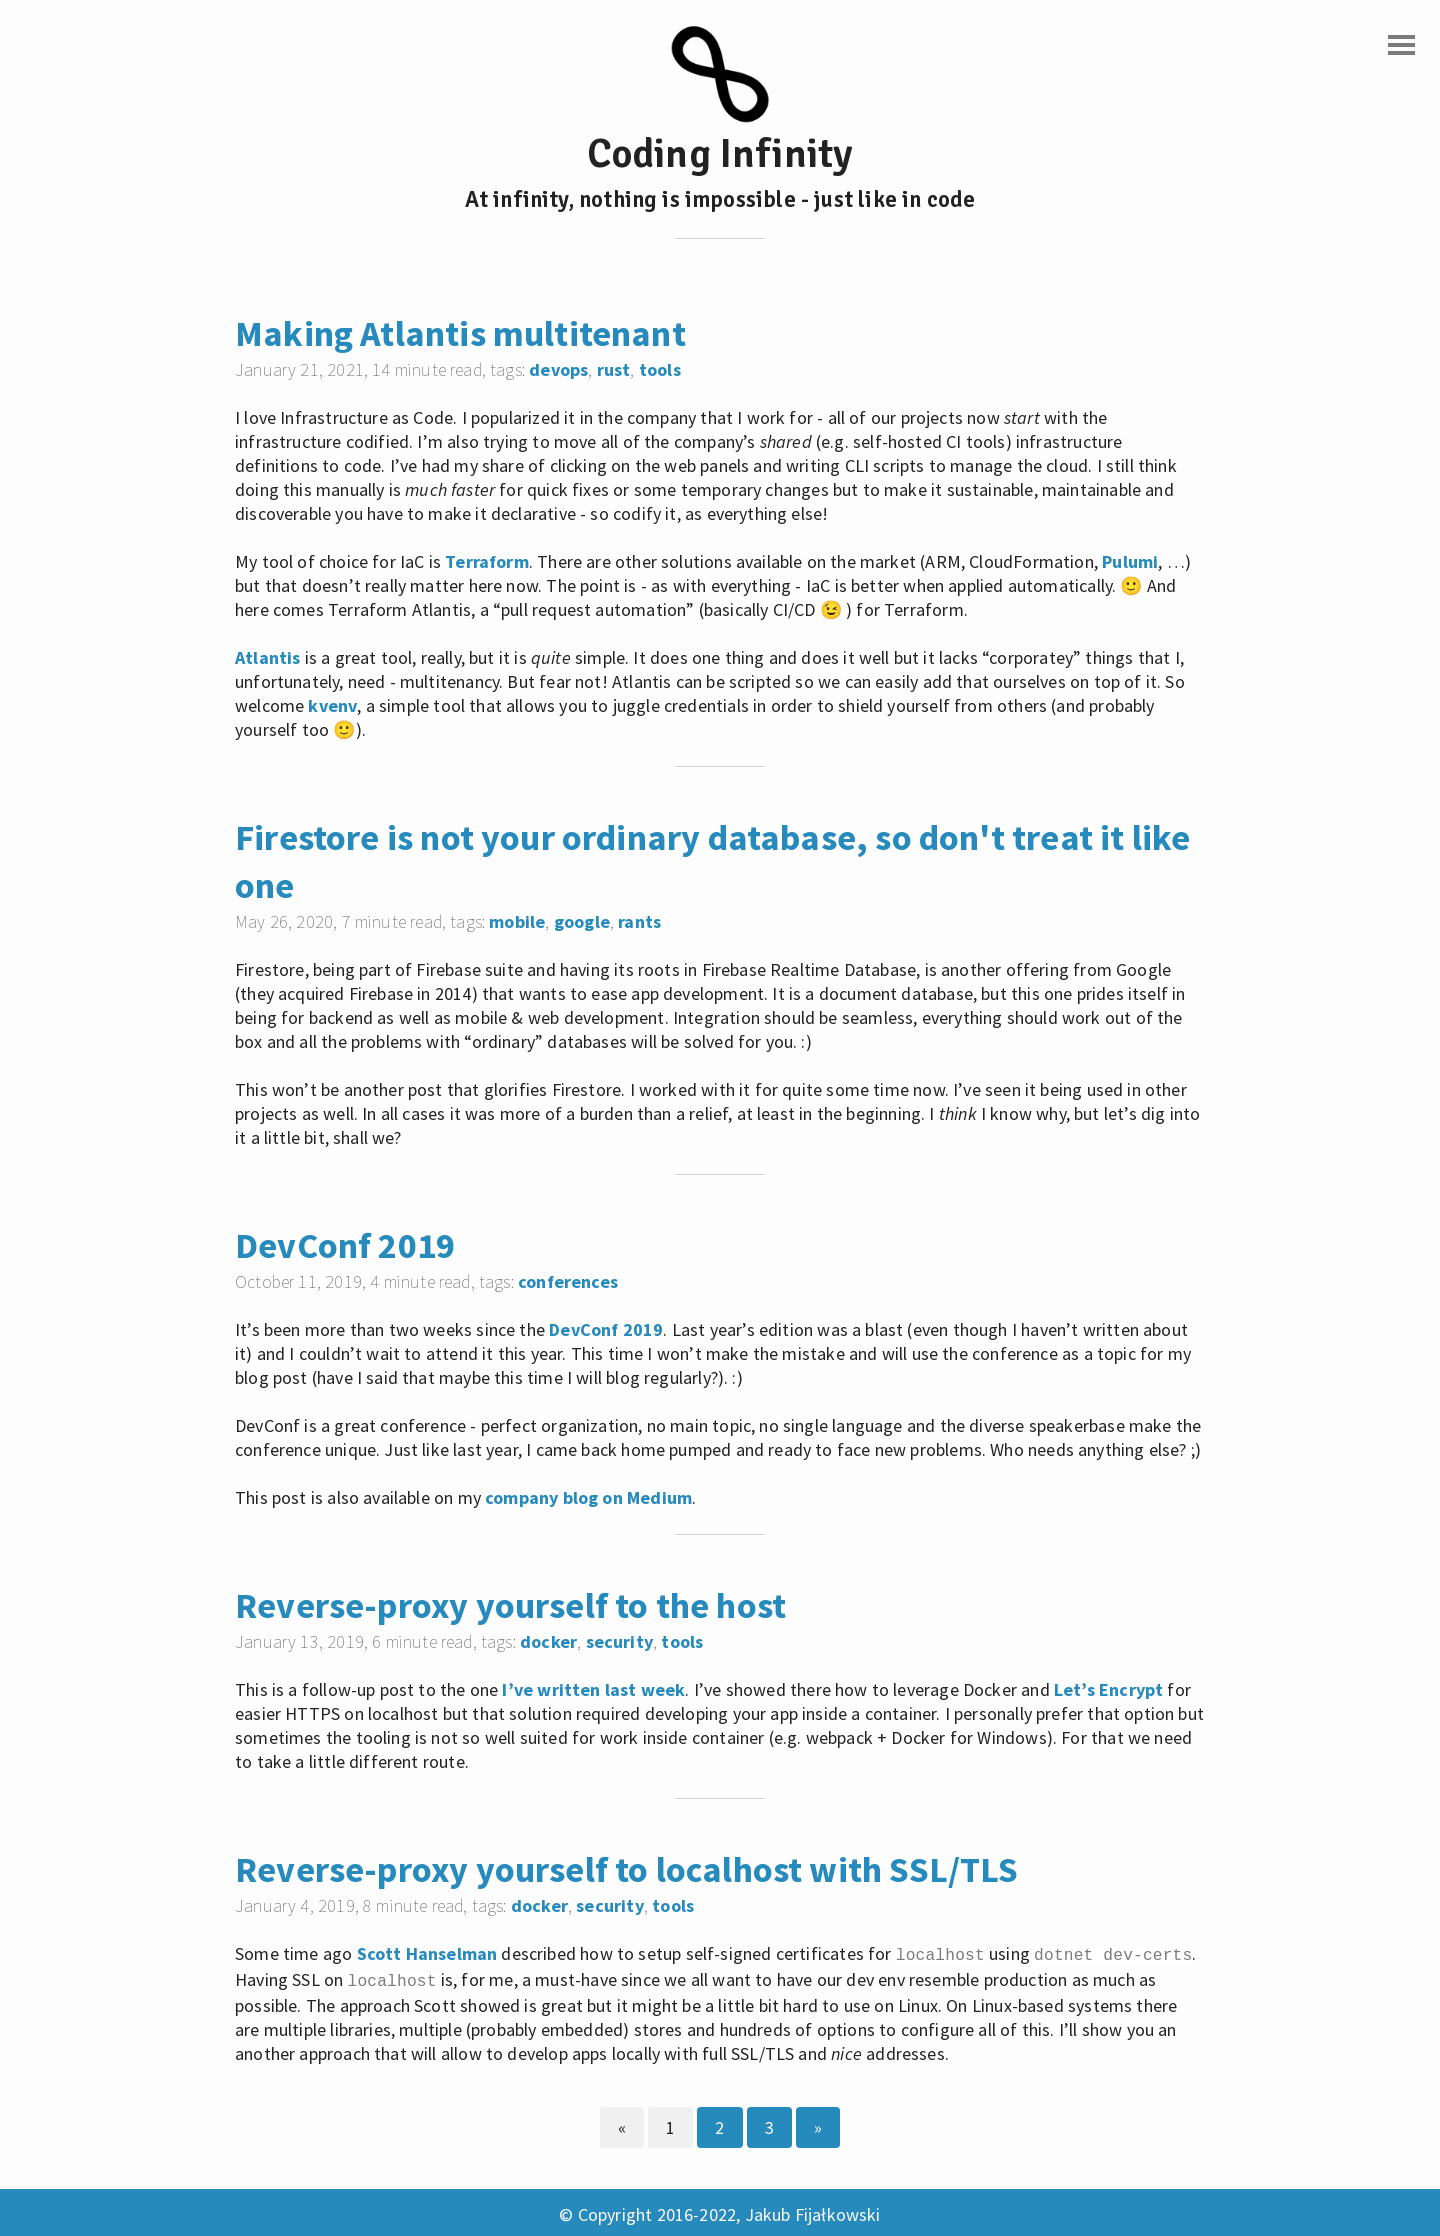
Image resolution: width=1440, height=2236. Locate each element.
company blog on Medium (588, 1497)
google (582, 921)
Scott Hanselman (427, 1953)
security (619, 1641)
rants (639, 921)
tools (660, 369)
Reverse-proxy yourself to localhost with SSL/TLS (627, 1869)
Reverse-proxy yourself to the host (510, 1605)
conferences (568, 1281)
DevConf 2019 (345, 1245)
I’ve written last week (593, 1689)
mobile (517, 921)
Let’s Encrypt (1108, 1689)
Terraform (487, 561)
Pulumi (1130, 561)
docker (548, 1641)
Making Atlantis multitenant (460, 333)
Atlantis (267, 657)
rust (614, 369)
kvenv (332, 705)
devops (558, 369)
